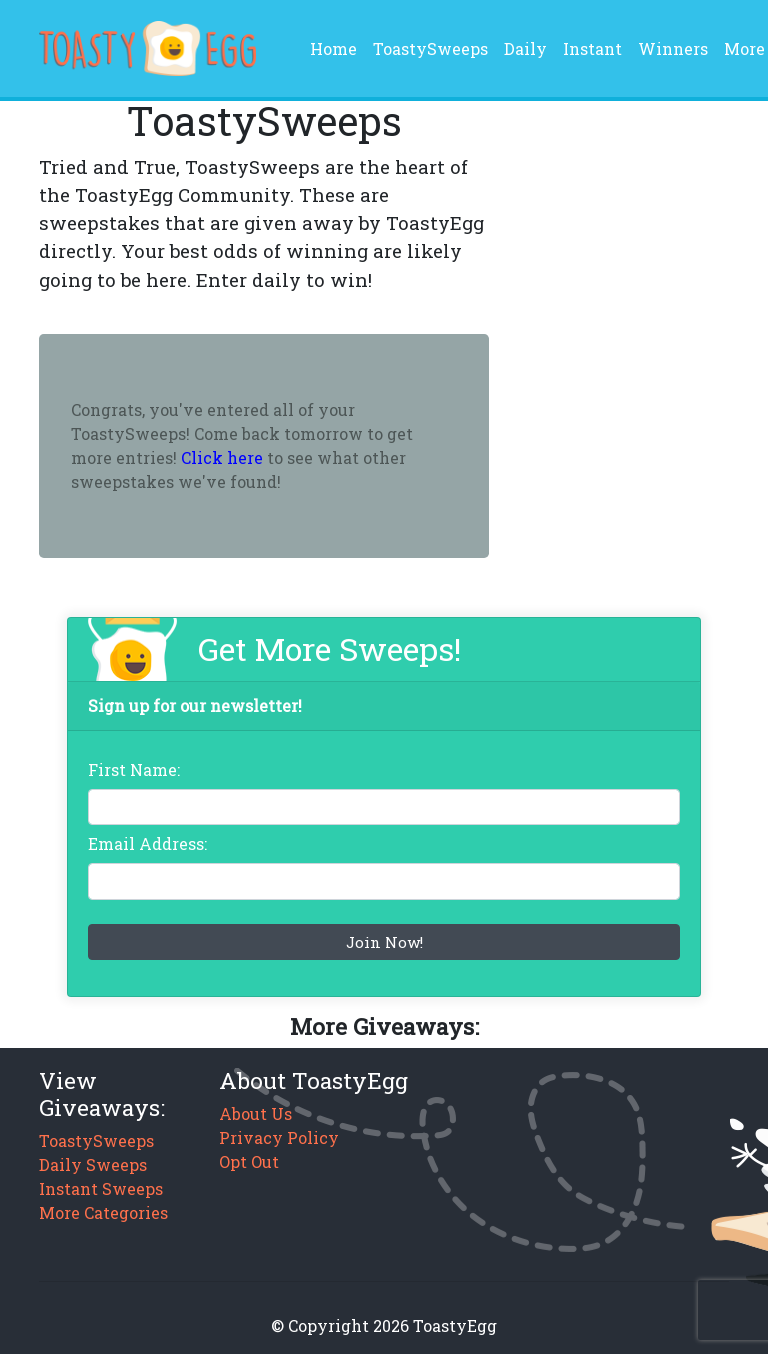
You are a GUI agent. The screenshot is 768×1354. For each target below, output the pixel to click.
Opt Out (249, 1161)
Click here (222, 457)
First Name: (134, 769)
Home (337, 47)
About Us (255, 1113)
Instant (592, 48)
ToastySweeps (430, 48)
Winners (673, 48)
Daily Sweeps (93, 1164)
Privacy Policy (279, 1137)
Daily (525, 48)
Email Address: (147, 843)
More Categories (103, 1212)
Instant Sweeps (101, 1188)
